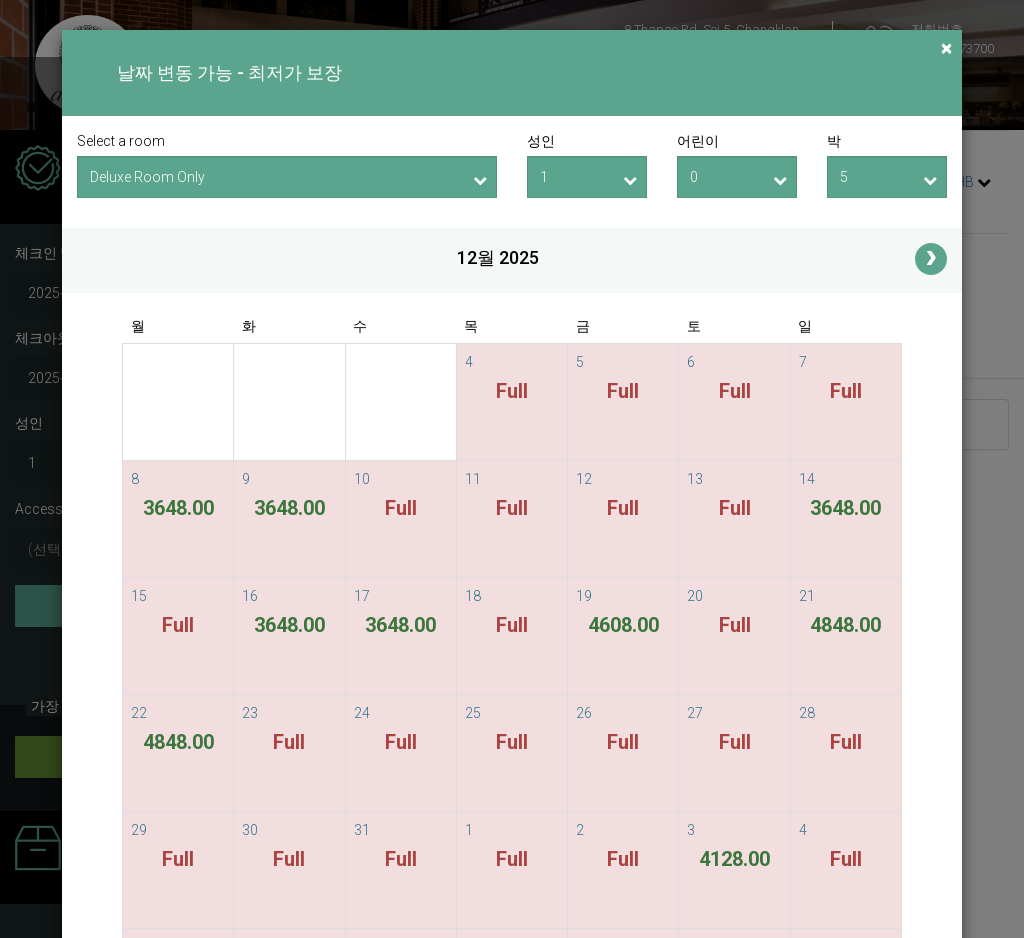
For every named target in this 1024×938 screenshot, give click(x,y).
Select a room (121, 141)
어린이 (698, 141)
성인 (541, 141)
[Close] (946, 48)
